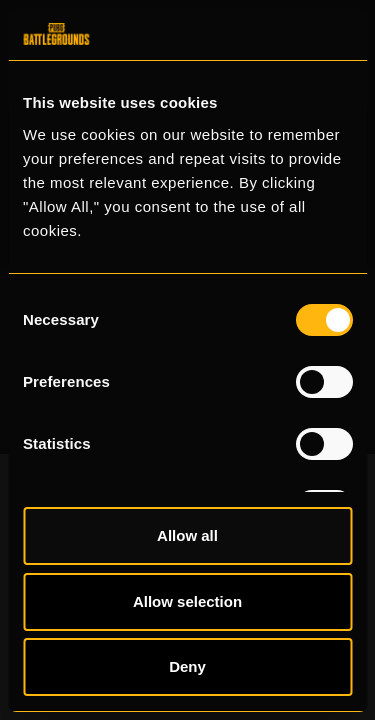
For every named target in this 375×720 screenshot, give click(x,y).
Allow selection (187, 601)
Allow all (187, 535)
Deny (187, 666)
